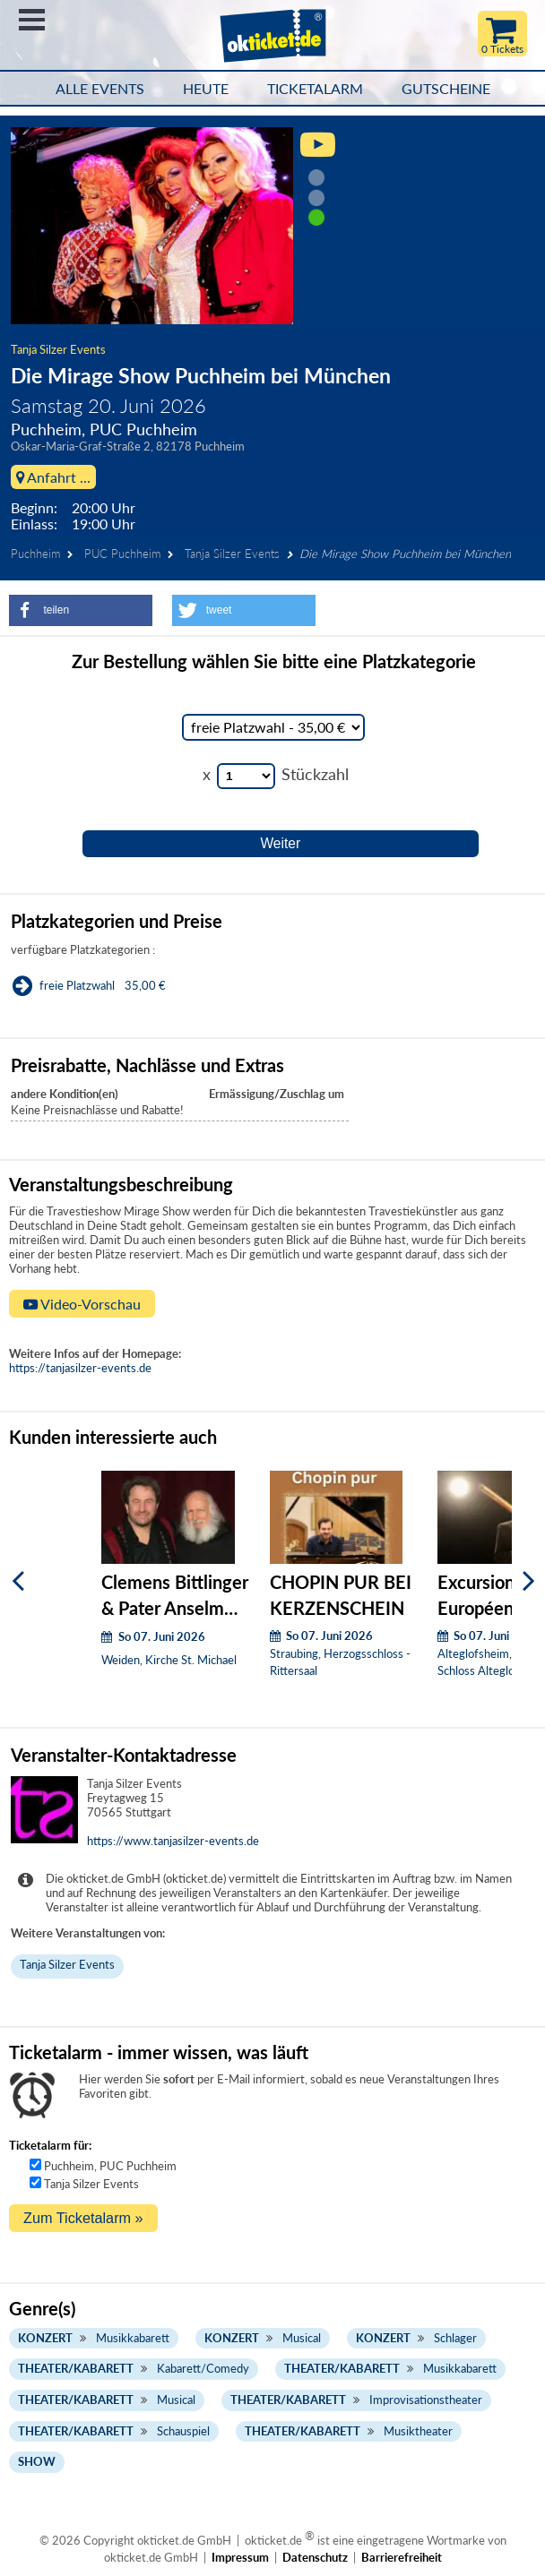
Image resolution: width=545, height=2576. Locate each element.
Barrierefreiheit (401, 2557)
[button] (80, 610)
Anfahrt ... (53, 476)
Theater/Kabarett (76, 2368)
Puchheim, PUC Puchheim (110, 2166)
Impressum (240, 2557)
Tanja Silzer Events (58, 349)
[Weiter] (529, 1580)
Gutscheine (446, 89)
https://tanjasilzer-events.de (80, 1368)
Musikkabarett (132, 2338)
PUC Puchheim (122, 553)
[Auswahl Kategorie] (273, 727)
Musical (301, 2338)
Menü (32, 19)
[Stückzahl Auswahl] (246, 776)
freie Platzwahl (77, 985)
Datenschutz (315, 2557)
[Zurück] (18, 1580)
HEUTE (206, 89)
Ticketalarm (315, 89)
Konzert (45, 2338)
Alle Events (100, 89)
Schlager (455, 2338)
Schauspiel (183, 2431)
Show (37, 2461)
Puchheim (35, 553)
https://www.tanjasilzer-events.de (173, 1840)
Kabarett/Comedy (203, 2368)
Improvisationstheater (425, 2399)
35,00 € (145, 985)
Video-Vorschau (82, 1303)
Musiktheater (418, 2431)
